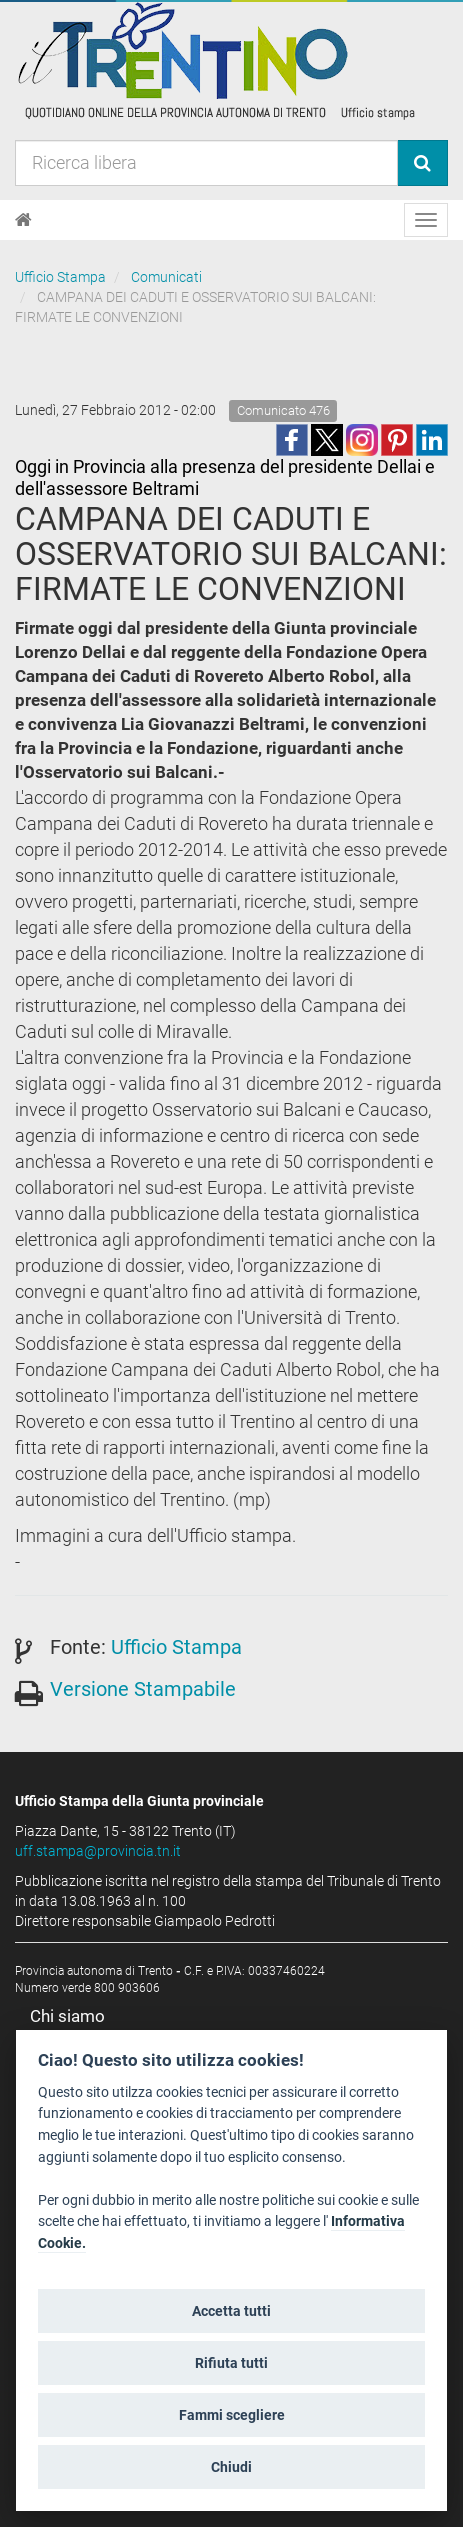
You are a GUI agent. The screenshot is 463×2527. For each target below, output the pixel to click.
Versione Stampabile (143, 1689)
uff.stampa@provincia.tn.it (98, 1851)
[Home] (23, 220)
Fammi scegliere (232, 2415)
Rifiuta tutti (231, 2363)
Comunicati (166, 277)
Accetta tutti (231, 2311)
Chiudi (231, 2467)
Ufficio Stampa (60, 277)
